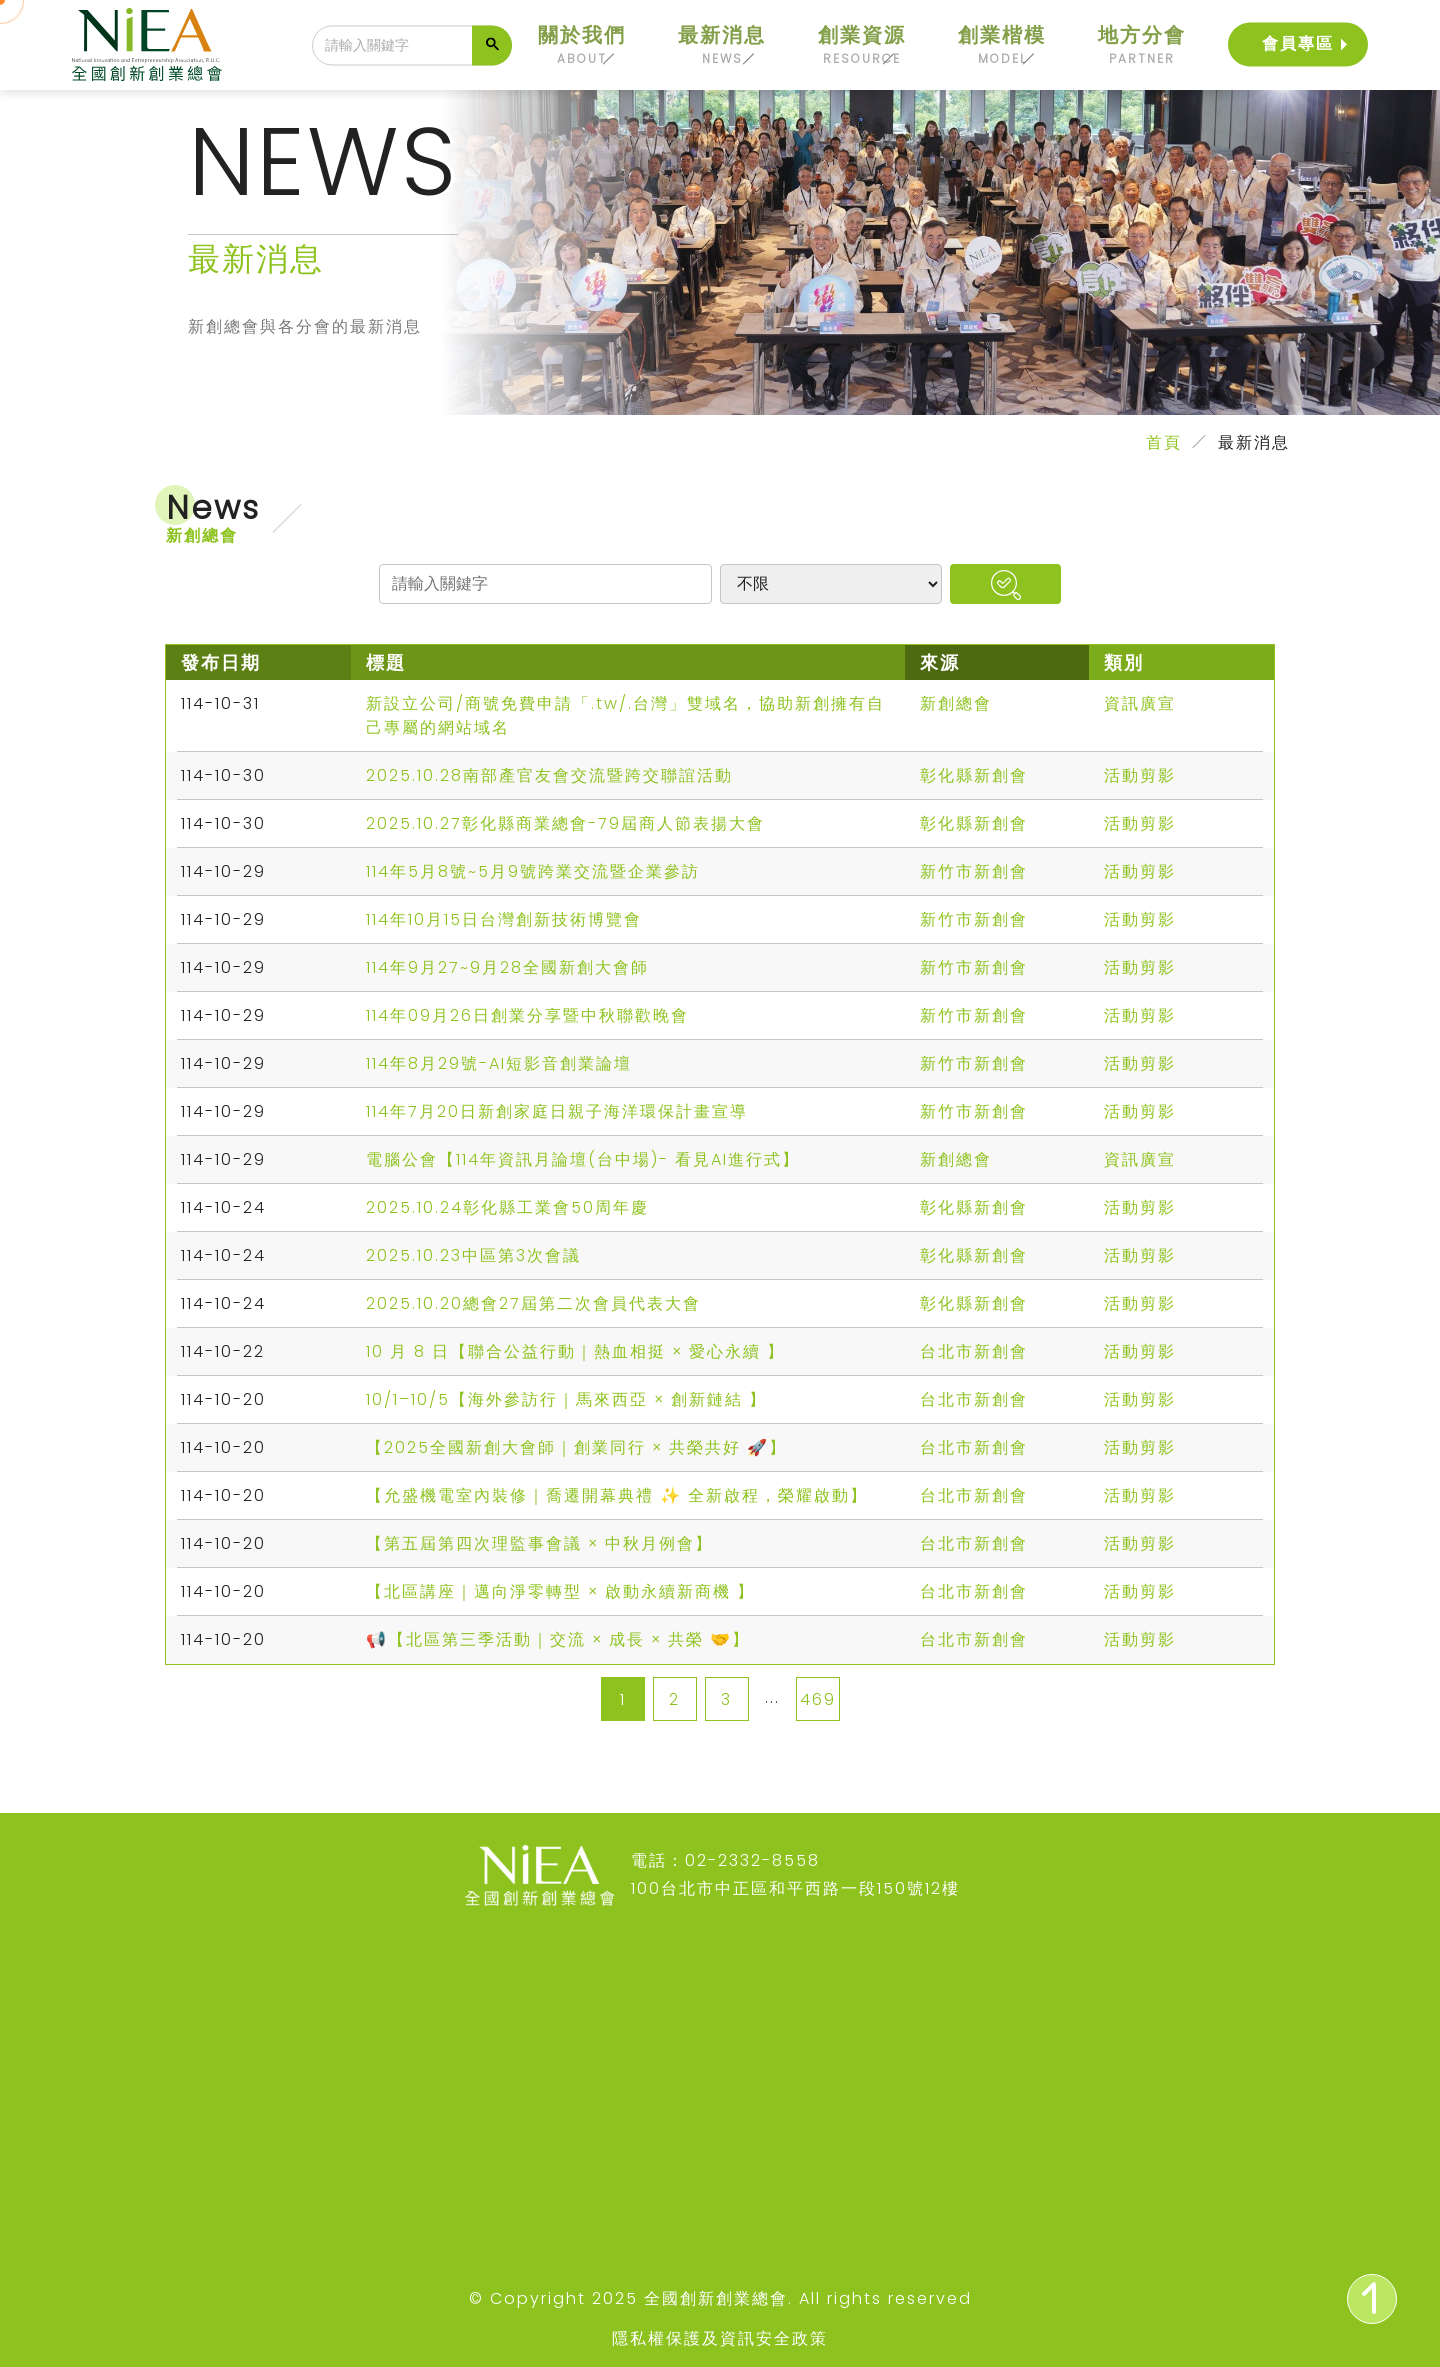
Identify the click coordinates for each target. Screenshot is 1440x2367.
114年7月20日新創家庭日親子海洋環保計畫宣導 (557, 1111)
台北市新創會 (974, 1351)
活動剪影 (1140, 775)
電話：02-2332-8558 (725, 1860)
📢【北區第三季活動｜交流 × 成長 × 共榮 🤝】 (558, 1639)
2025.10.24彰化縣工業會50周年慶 (507, 1207)
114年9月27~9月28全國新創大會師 (507, 967)
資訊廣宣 (1140, 703)
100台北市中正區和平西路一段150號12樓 (795, 1888)
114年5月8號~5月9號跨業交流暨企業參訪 (533, 871)
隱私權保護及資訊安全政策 (720, 2338)
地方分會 (1142, 45)
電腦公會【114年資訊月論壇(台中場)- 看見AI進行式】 (583, 1159)
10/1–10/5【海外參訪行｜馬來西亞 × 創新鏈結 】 (566, 1399)
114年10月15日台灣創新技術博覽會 (504, 919)
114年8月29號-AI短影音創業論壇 (499, 1063)
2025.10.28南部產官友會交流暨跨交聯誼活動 (549, 775)
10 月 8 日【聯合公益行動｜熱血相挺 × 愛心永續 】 (575, 1351)
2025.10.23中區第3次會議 (473, 1255)
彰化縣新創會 (974, 775)
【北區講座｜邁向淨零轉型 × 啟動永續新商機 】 (560, 1591)
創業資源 (862, 45)
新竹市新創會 (974, 871)
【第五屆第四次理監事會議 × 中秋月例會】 (539, 1543)
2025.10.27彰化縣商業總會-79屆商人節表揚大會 (565, 823)
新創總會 (956, 703)
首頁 (1164, 442)
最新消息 (722, 45)
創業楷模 (1002, 45)
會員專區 (1298, 41)
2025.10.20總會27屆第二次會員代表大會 (533, 1303)
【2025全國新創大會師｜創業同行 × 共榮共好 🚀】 (576, 1447)
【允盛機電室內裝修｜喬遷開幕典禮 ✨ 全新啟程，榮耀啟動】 (617, 1495)
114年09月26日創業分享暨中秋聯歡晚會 (527, 1015)
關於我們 (582, 45)
